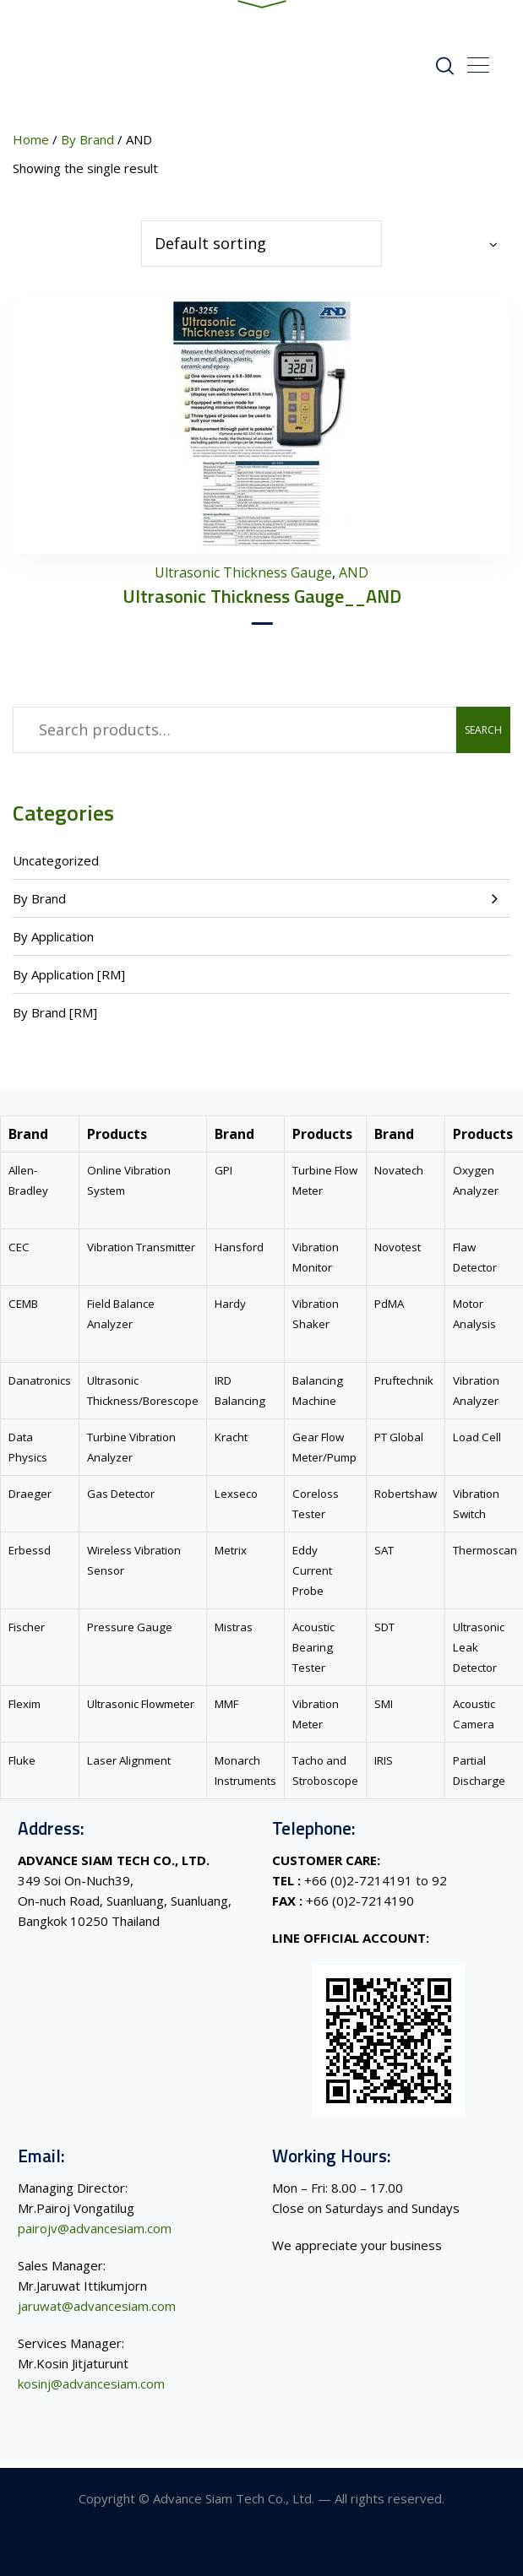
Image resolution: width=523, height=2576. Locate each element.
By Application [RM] (69, 981)
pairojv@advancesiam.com (95, 2234)
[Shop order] (261, 250)
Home (31, 146)
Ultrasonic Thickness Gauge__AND (262, 602)
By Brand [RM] (55, 1019)
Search (483, 736)
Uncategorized (56, 867)
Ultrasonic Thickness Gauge (243, 579)
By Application (53, 943)
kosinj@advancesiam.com (91, 2390)
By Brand (39, 905)
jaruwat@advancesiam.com (97, 2312)
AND (353, 579)
